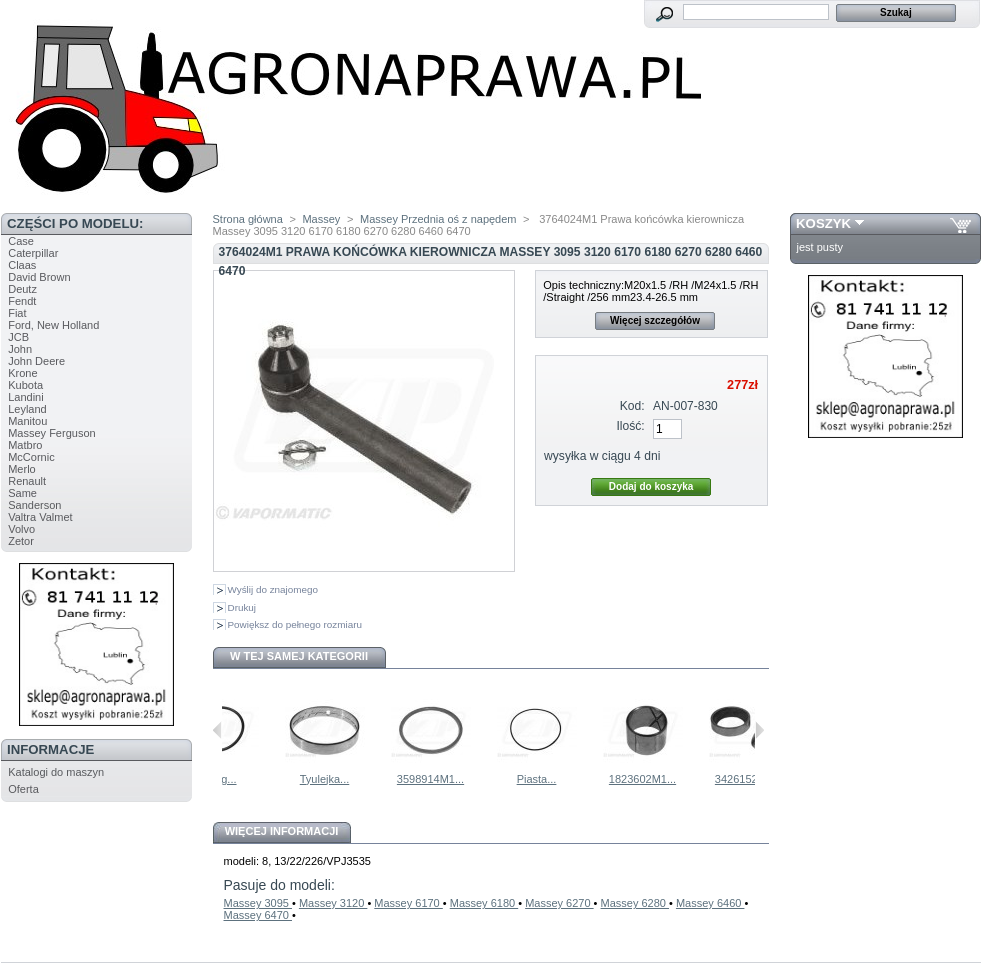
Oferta (23, 789)
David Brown (39, 277)
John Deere (36, 361)
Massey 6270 (559, 903)
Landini (25, 397)
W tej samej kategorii (299, 656)
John (20, 349)
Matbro (25, 445)
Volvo (21, 529)
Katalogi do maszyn (56, 772)
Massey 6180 (484, 903)
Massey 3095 (258, 903)
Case (21, 241)
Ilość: (630, 426)
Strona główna (248, 219)
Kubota (25, 385)
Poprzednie (217, 730)
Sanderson (34, 505)
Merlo (22, 469)
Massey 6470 (258, 915)
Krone (22, 373)
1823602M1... (692, 779)
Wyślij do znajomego (273, 589)
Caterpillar (33, 253)
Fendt (22, 301)
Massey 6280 (635, 903)
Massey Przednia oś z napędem (438, 219)
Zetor (21, 541)
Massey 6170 (408, 903)
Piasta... (587, 779)
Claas (22, 265)
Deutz (22, 289)
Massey (321, 219)
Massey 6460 (710, 903)
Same (22, 493)
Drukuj (242, 607)
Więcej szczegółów (655, 320)
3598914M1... (480, 779)
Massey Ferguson (51, 433)
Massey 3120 (333, 903)
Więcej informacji (282, 831)
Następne (759, 730)
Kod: (632, 406)
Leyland (27, 409)
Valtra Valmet (40, 517)
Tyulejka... (375, 779)
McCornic (31, 457)
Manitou (27, 421)
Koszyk (823, 223)
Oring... (268, 779)
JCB (18, 337)
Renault (27, 481)
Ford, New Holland (53, 325)
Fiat (17, 313)
